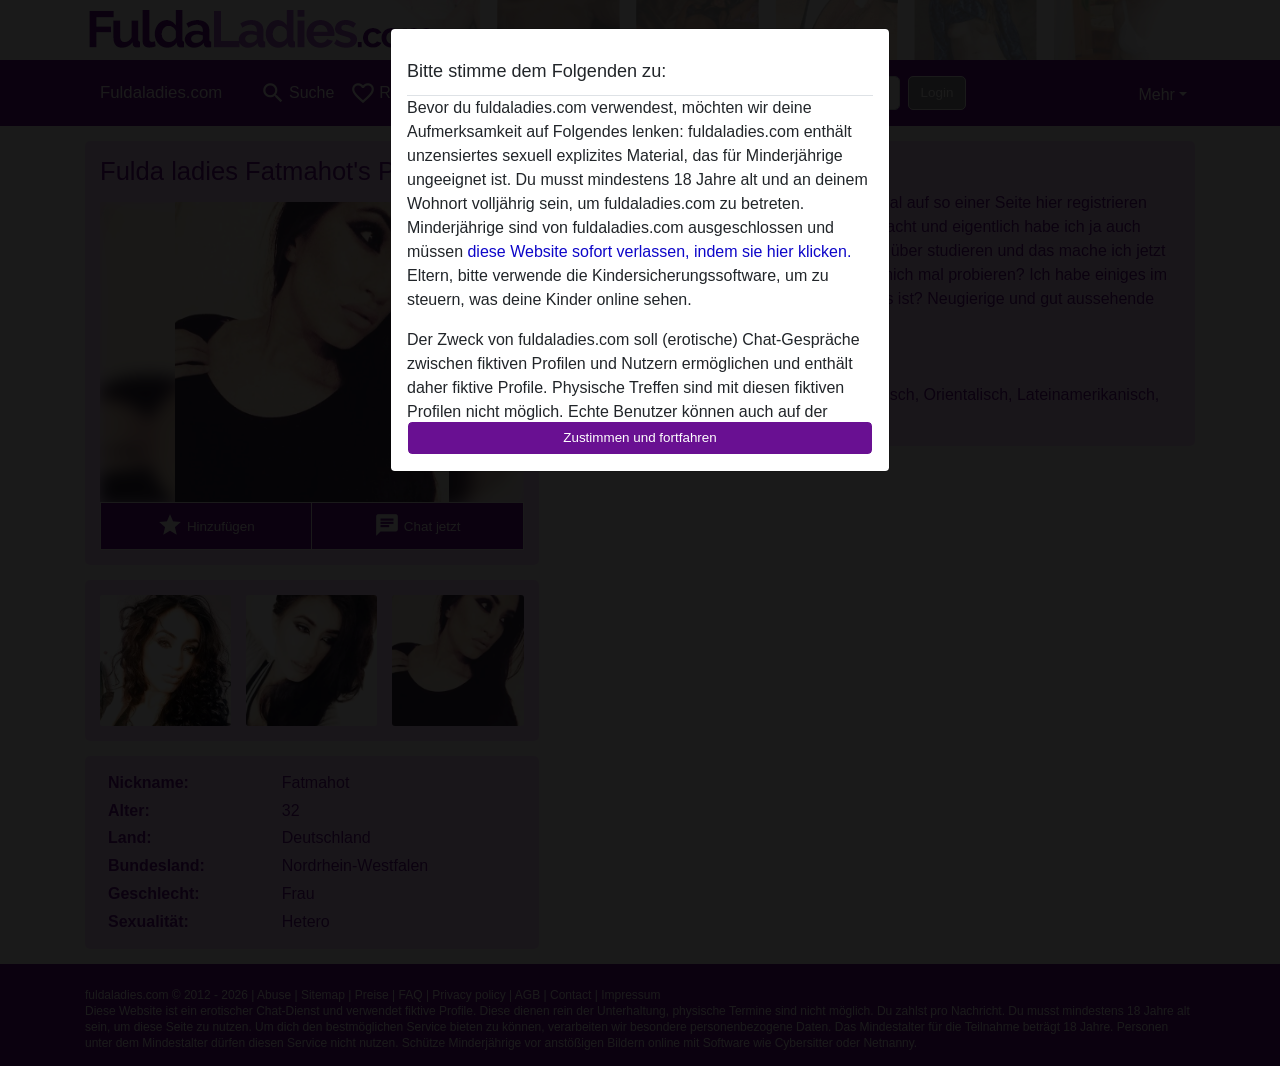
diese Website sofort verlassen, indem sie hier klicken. (659, 251)
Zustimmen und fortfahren (640, 437)
